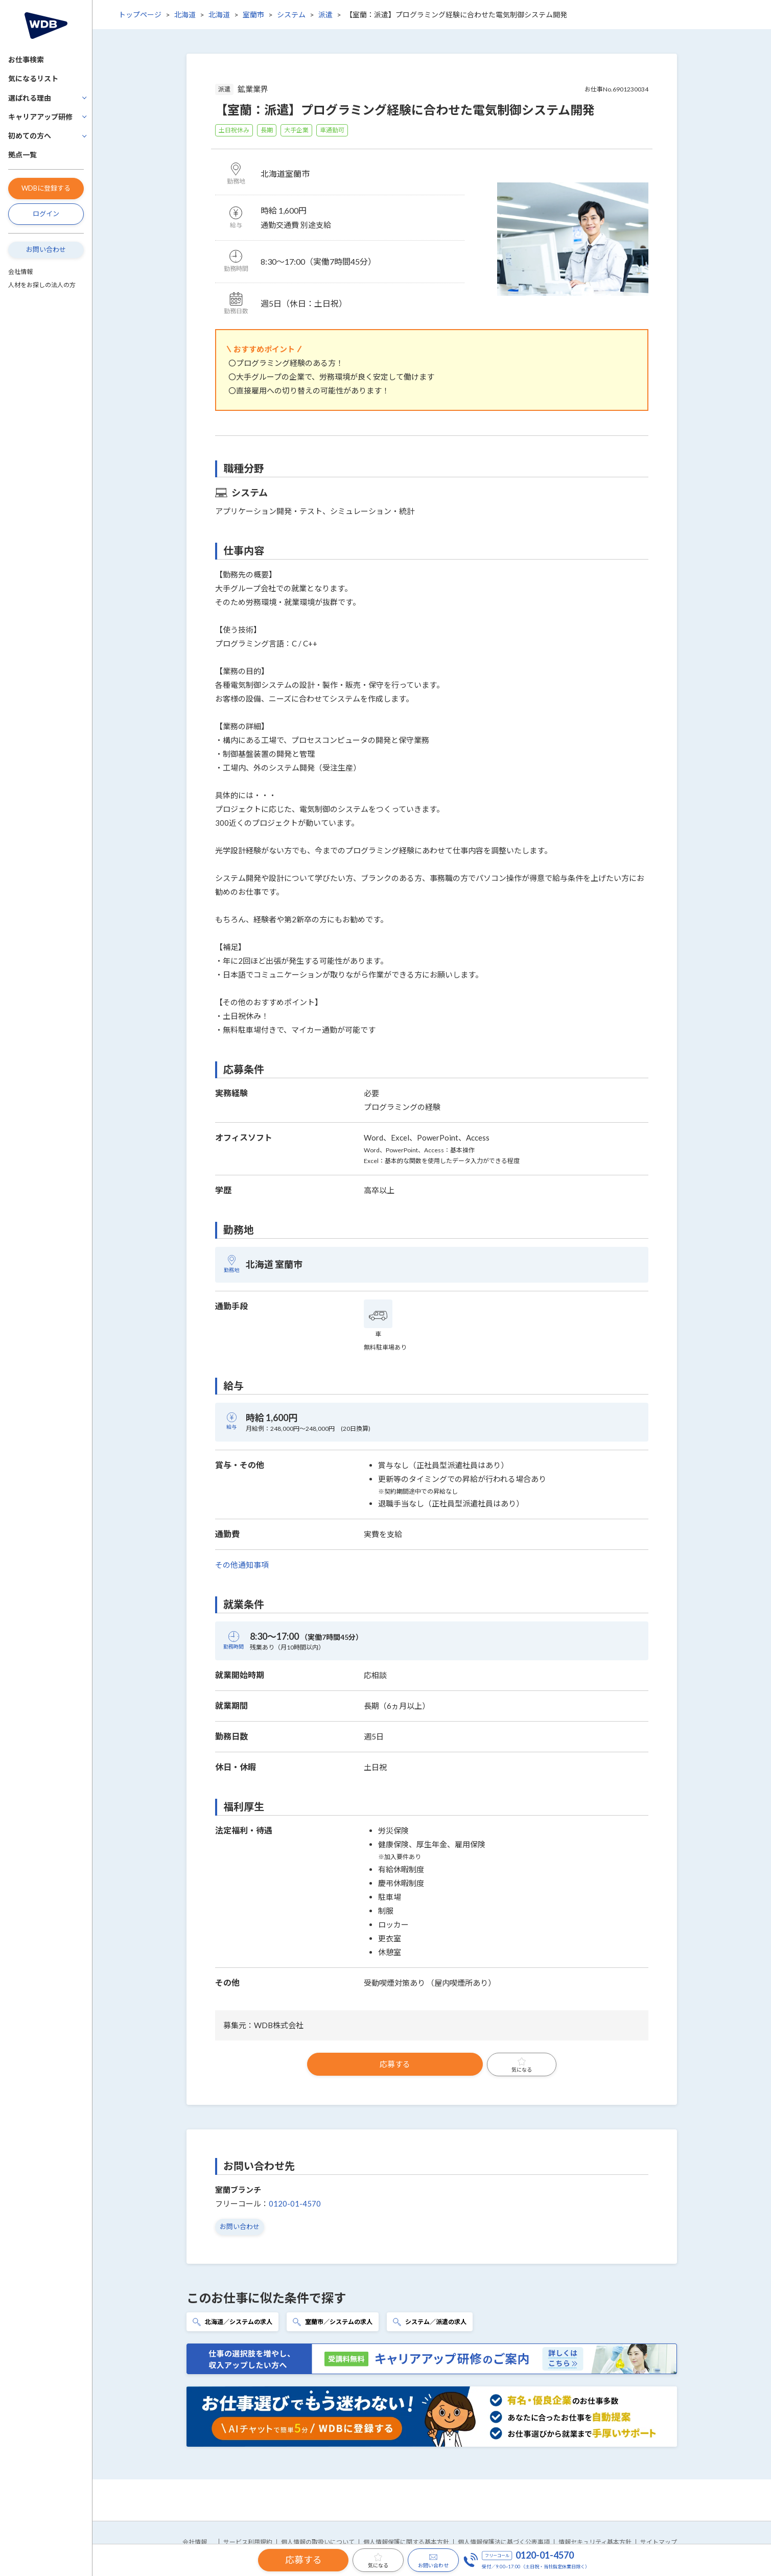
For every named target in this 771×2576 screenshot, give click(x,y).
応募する (395, 2064)
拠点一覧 (22, 154)
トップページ (140, 14)
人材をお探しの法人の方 (42, 285)
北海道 (185, 14)
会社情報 (20, 271)
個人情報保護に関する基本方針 (406, 2542)
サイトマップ (658, 2542)
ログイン (46, 214)
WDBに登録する (46, 188)
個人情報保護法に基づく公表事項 (504, 2542)
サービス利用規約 (247, 2542)
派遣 (325, 14)
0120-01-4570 (295, 2203)
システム (291, 14)
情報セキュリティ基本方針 (595, 2542)
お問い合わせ (46, 249)
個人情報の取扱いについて (318, 2542)
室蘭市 (253, 14)
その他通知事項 (242, 1564)
